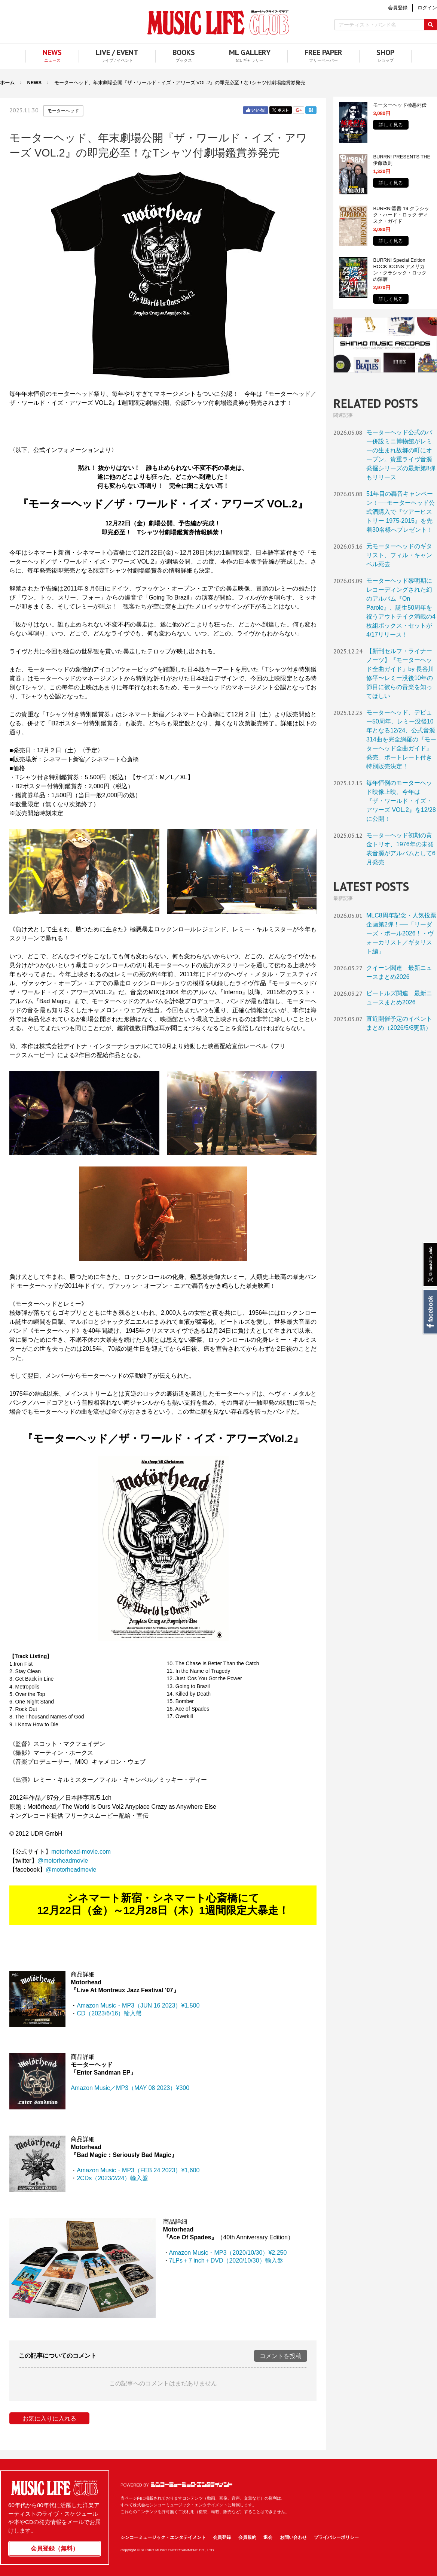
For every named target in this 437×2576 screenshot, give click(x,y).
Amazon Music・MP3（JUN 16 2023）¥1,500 (138, 2005)
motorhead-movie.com (81, 1851)
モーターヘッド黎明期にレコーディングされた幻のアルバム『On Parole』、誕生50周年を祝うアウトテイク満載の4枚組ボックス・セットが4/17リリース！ (401, 607)
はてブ (311, 110)
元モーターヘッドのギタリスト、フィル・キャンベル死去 (399, 555)
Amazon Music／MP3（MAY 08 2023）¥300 (130, 2088)
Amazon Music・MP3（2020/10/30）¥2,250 (228, 2252)
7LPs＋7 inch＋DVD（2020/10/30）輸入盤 (226, 2260)
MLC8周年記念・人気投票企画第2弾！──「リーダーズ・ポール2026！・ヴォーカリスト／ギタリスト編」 (401, 933)
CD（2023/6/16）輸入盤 (109, 2013)
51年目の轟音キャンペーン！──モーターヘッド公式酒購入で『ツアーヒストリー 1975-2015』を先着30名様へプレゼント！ (400, 512)
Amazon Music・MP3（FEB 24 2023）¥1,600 (138, 2170)
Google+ (298, 110)
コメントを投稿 (281, 2356)
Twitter (280, 110)
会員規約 (247, 2537)
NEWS (34, 82)
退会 (267, 2537)
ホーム (7, 82)
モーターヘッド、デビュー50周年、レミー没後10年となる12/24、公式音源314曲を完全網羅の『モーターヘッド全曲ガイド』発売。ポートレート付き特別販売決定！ (401, 739)
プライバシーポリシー (336, 2537)
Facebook (429, 1312)
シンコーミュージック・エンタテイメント (191, 2484)
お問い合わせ (293, 2537)
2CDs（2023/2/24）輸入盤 (112, 2178)
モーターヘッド (63, 110)
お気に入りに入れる (49, 2418)
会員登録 (222, 2537)
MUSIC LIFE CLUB (218, 22)
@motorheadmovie (62, 1860)
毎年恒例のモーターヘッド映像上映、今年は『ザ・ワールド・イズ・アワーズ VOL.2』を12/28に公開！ (401, 801)
